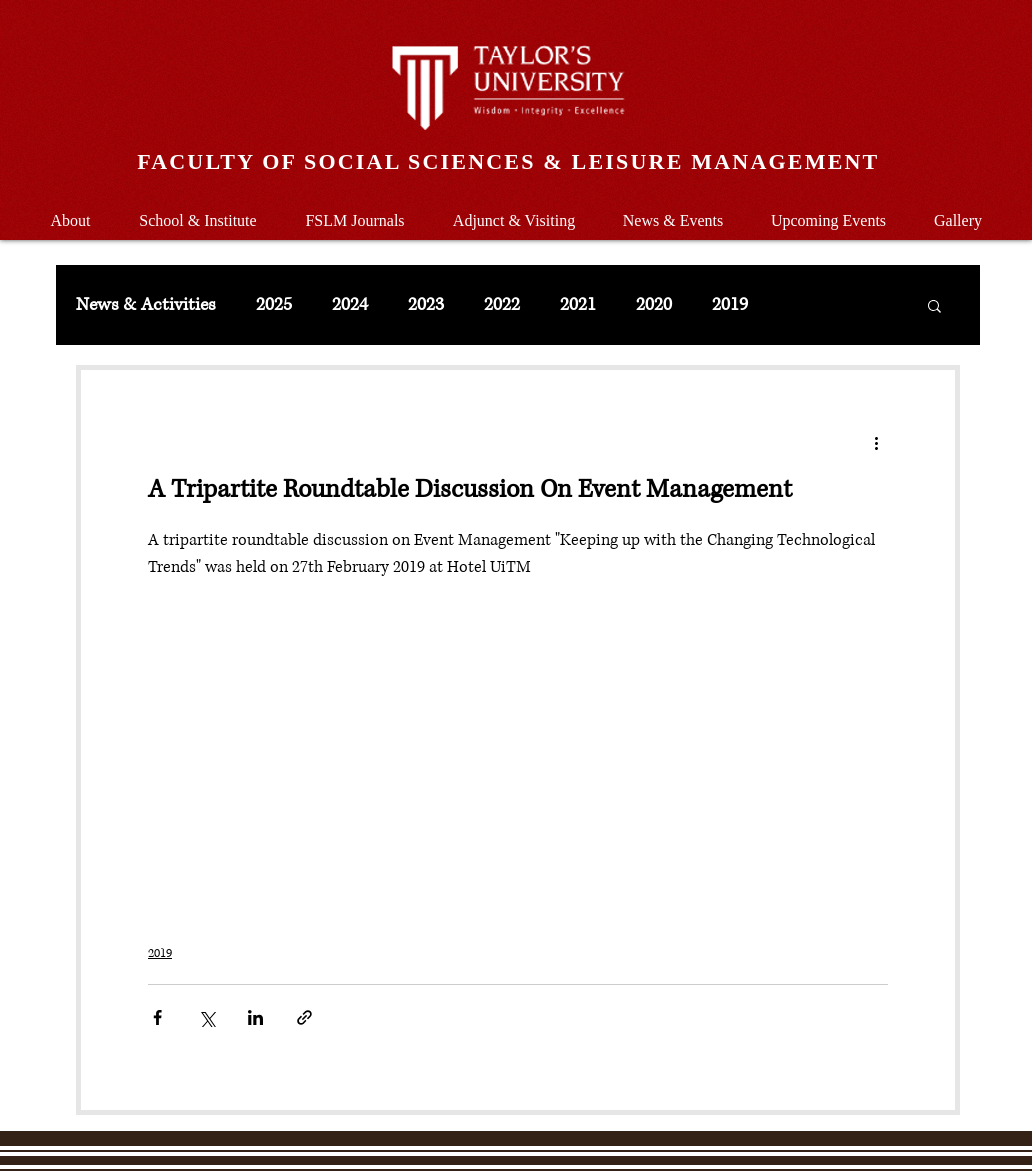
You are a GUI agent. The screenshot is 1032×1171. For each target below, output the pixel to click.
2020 (654, 305)
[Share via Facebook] (157, 1017)
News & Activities (146, 305)
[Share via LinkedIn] (255, 1017)
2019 (730, 305)
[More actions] (876, 442)
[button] (198, 211)
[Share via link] (304, 1017)
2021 (578, 305)
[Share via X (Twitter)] (206, 1017)
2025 (274, 305)
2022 (502, 305)
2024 (350, 305)
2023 (426, 305)
